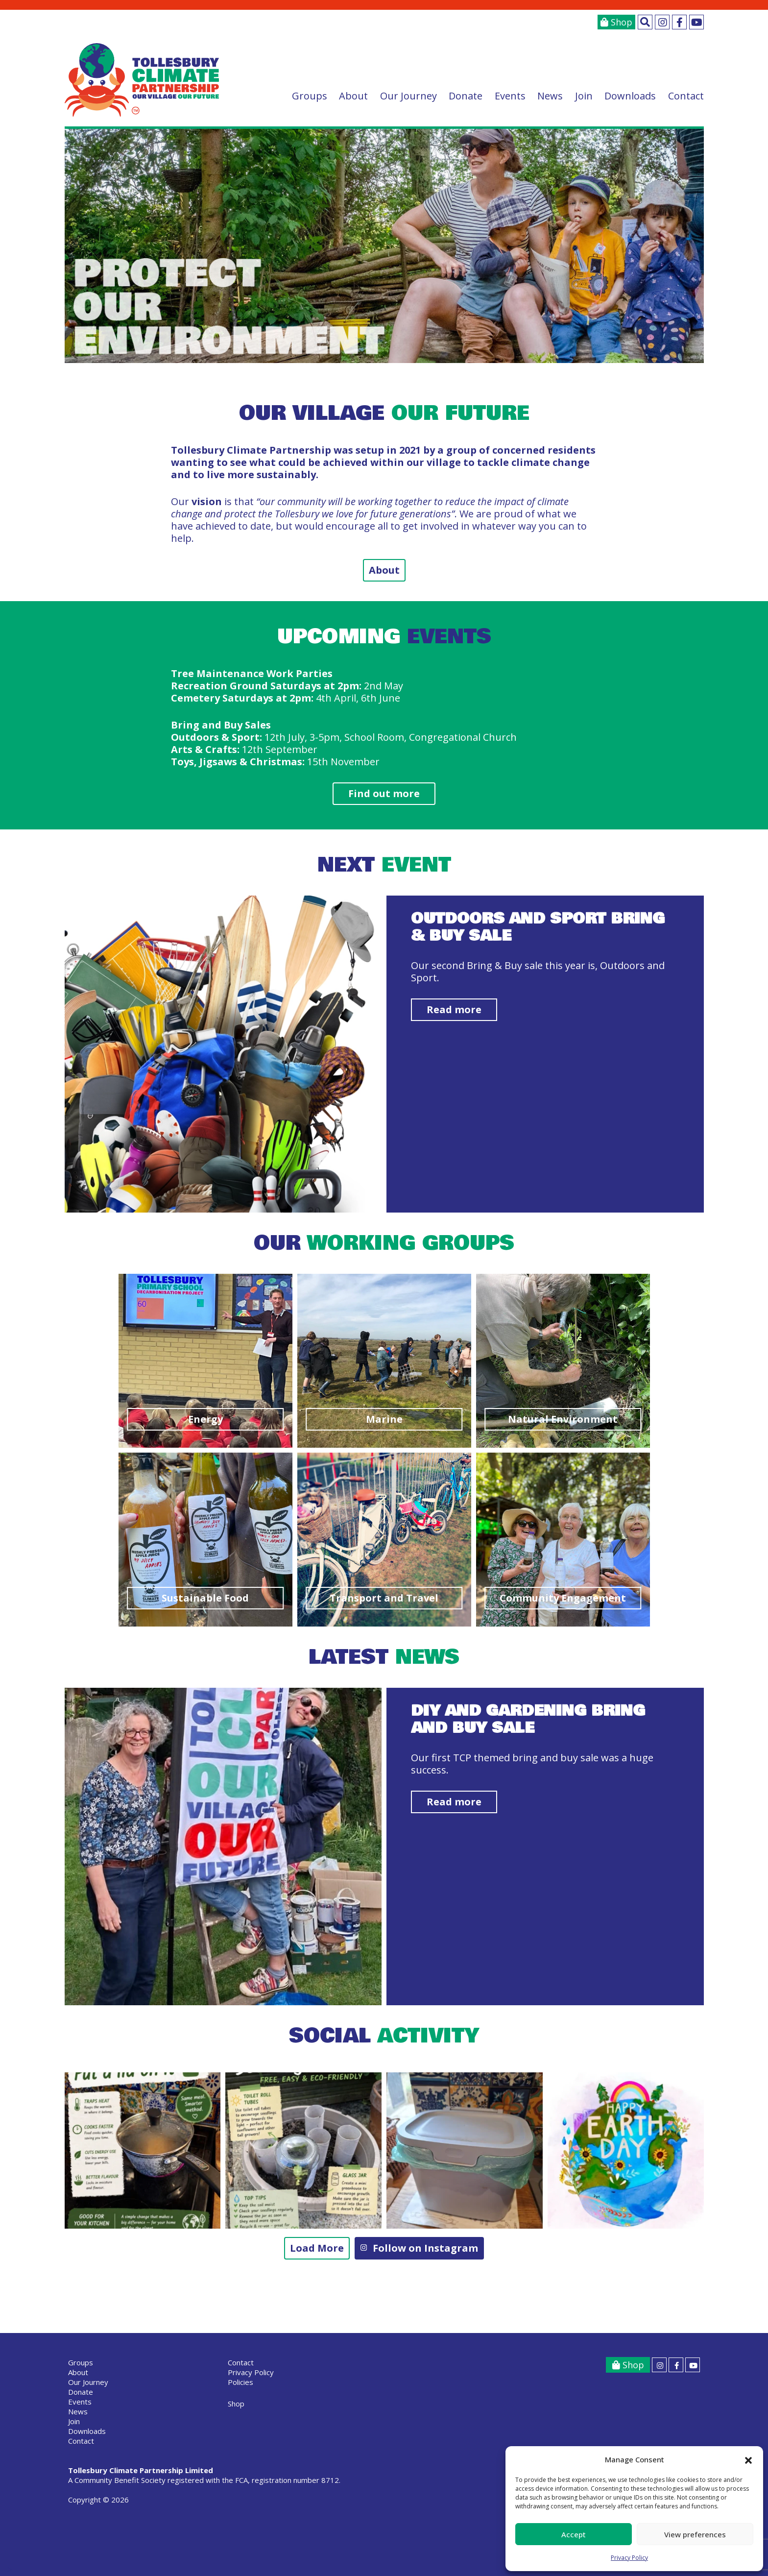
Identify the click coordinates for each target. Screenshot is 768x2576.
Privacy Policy (629, 2557)
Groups (309, 95)
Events (510, 95)
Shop (616, 22)
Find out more (384, 793)
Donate (465, 95)
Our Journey (408, 95)
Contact (686, 95)
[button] (748, 2460)
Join (584, 95)
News (550, 95)
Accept (573, 2534)
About (353, 95)
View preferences (695, 2534)
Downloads (630, 95)
